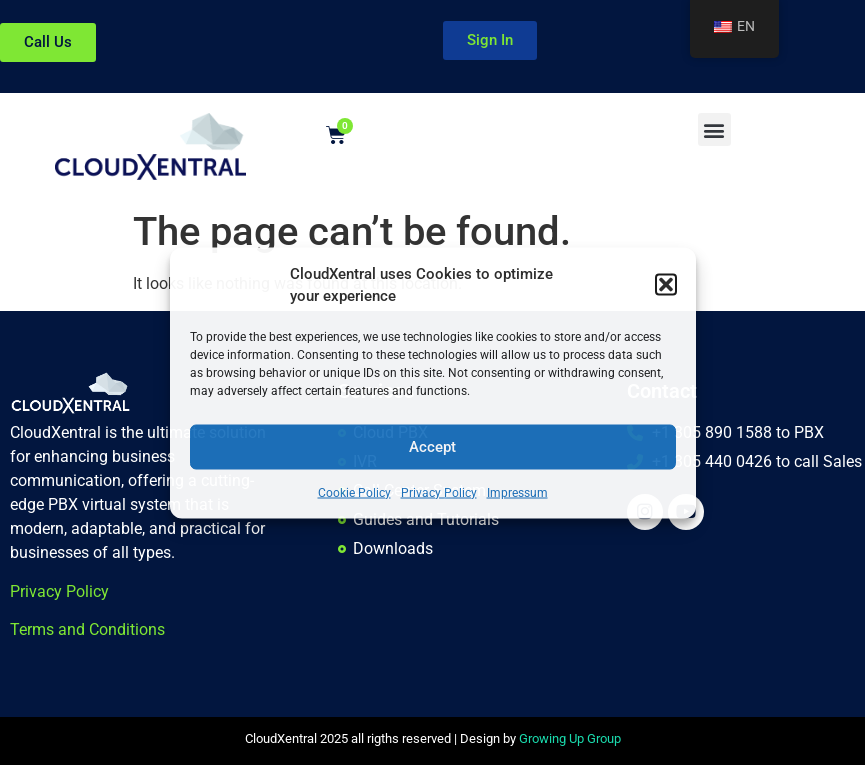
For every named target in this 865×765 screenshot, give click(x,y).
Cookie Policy (354, 492)
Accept (432, 447)
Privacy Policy (439, 492)
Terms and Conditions (87, 629)
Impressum (517, 492)
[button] (666, 285)
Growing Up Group (570, 738)
